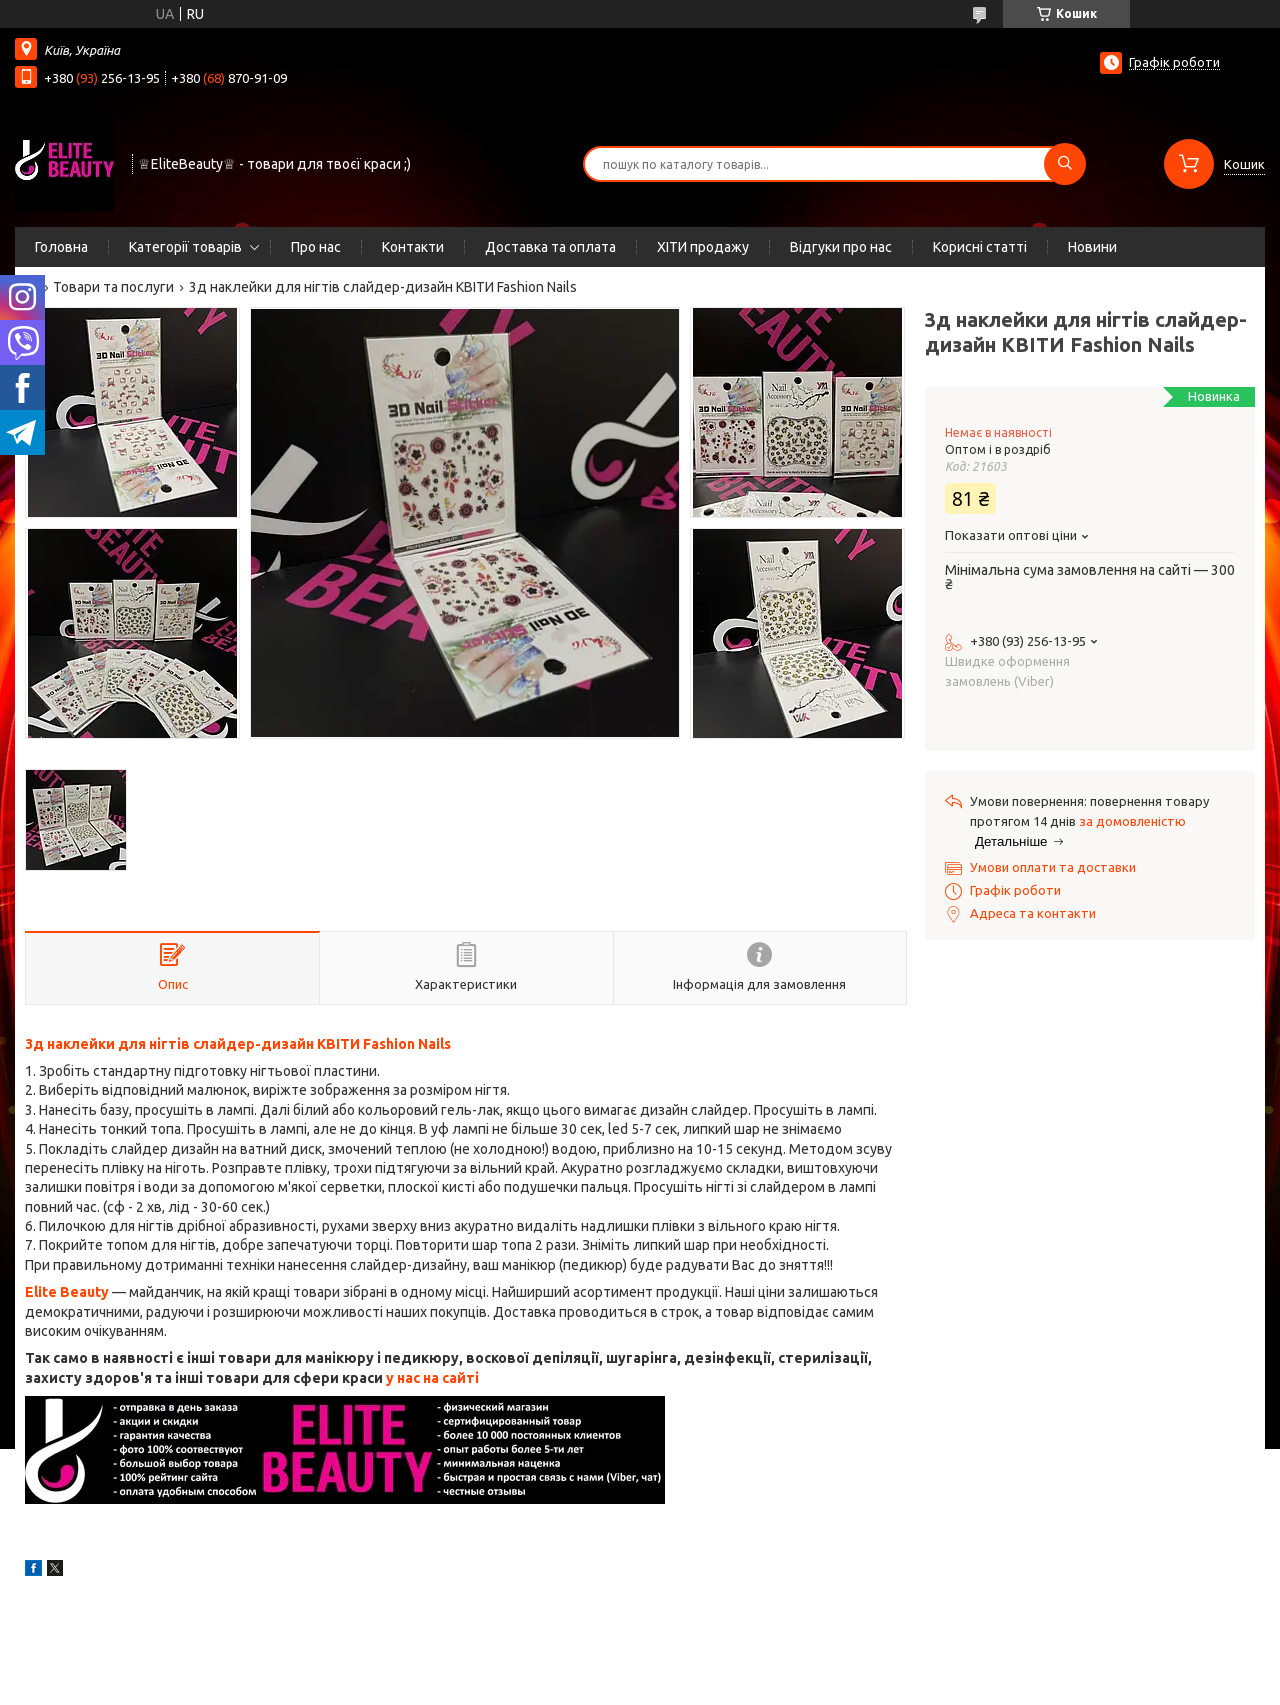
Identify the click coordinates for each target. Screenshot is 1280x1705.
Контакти (413, 247)
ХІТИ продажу (703, 247)
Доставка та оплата (550, 247)
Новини (1092, 247)
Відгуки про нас (841, 247)
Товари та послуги (113, 287)
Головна (61, 247)
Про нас (316, 247)
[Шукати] (1065, 164)
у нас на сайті (432, 1378)
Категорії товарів (185, 247)
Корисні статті (980, 247)
